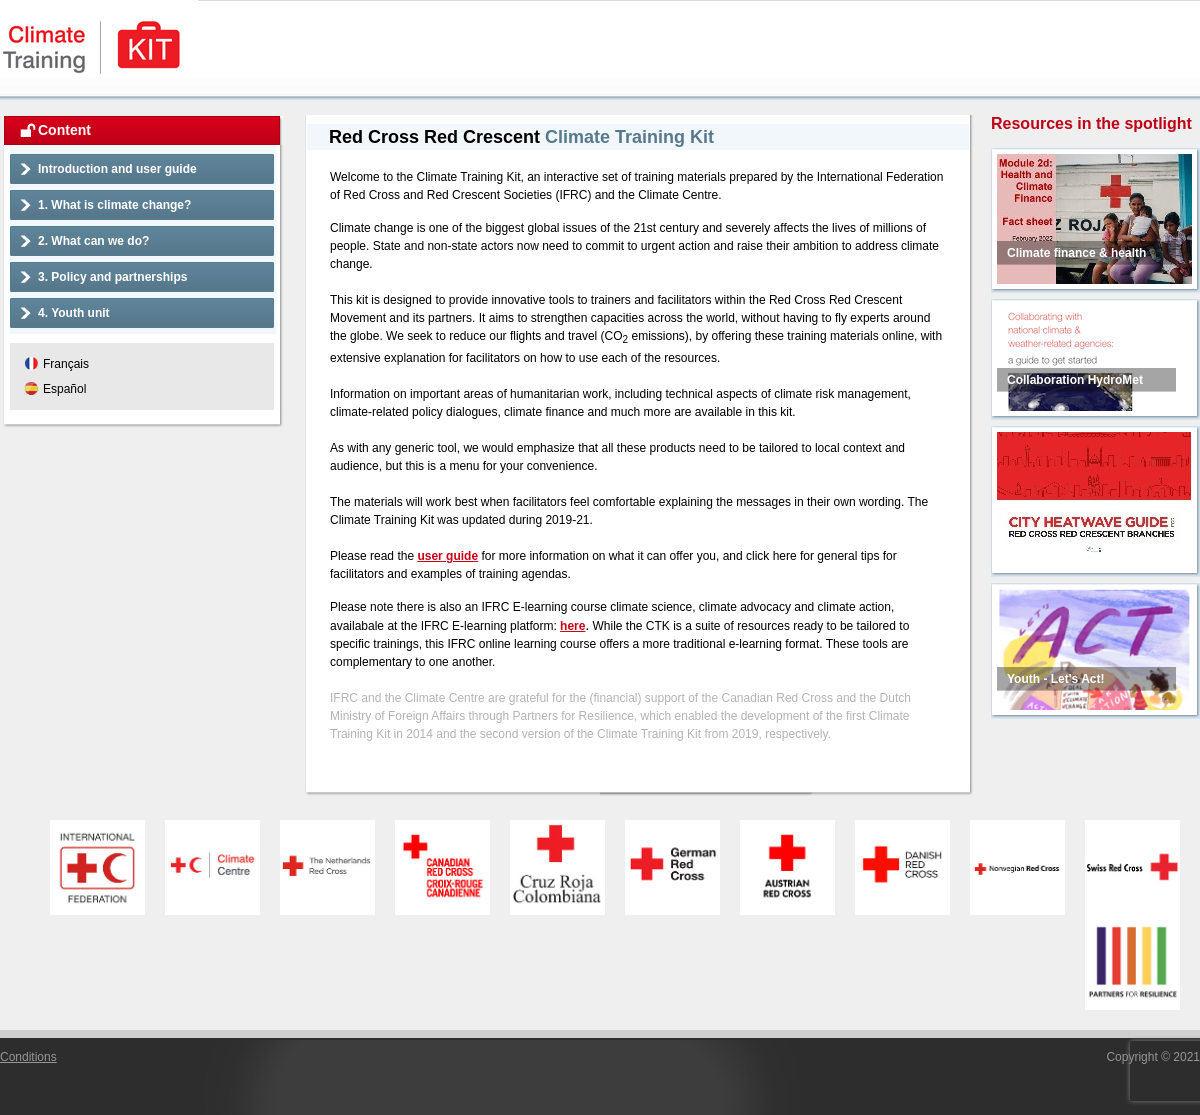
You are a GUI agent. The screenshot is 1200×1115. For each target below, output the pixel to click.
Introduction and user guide (117, 169)
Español (64, 389)
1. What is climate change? (114, 205)
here (572, 626)
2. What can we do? (93, 241)
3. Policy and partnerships (112, 277)
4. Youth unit (74, 313)
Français (66, 364)
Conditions (28, 1057)
